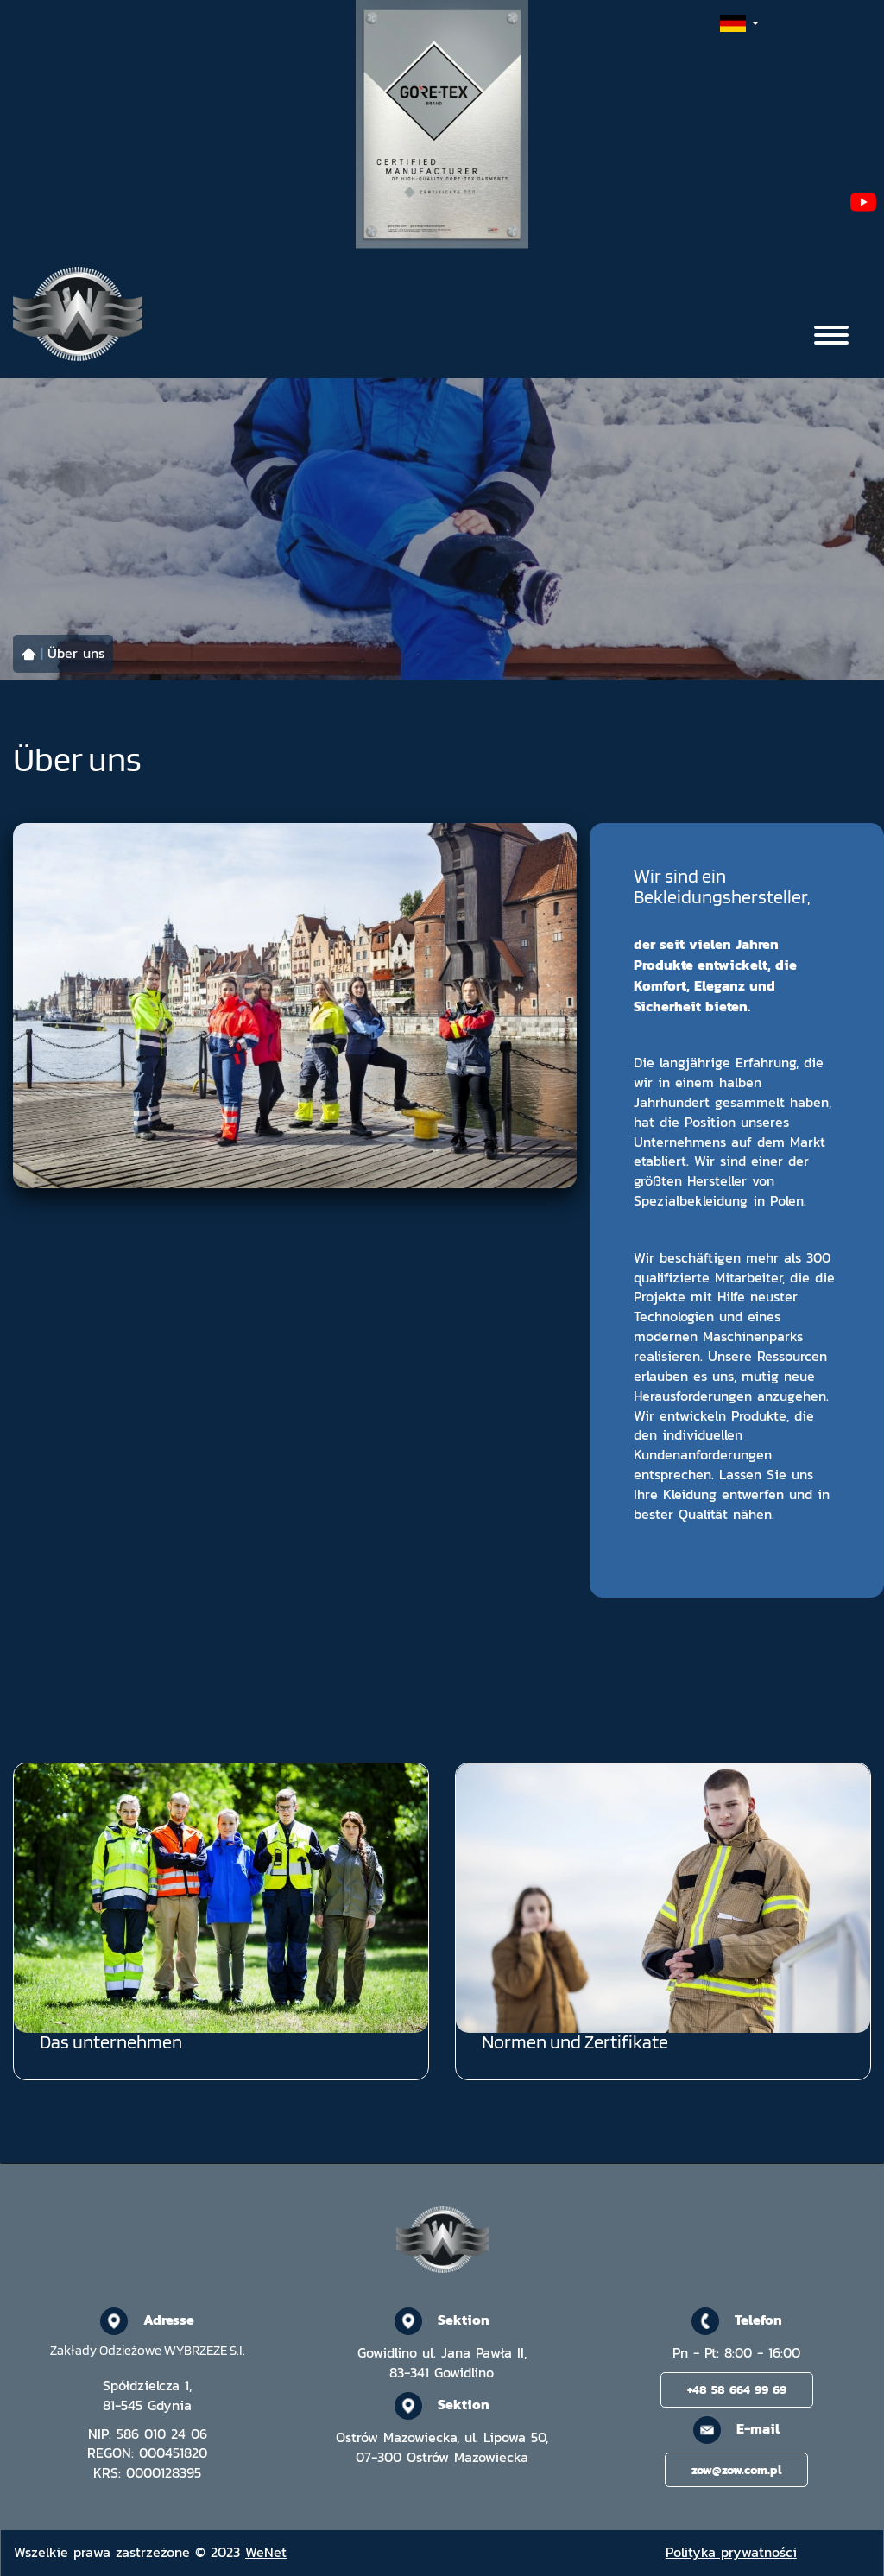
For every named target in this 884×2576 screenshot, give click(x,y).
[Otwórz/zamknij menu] (831, 335)
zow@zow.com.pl (736, 2469)
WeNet (266, 2552)
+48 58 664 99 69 (736, 2389)
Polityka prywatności (731, 2552)
